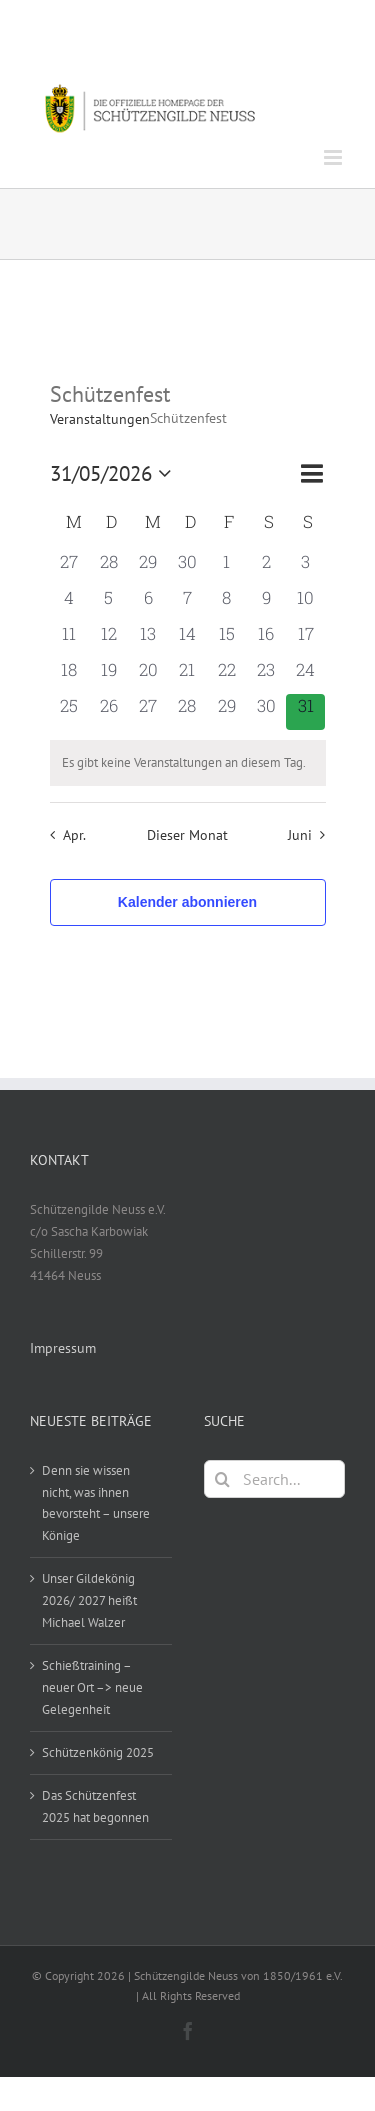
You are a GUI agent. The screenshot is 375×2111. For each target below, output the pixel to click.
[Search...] (275, 1479)
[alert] (188, 763)
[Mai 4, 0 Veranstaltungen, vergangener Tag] (69, 604)
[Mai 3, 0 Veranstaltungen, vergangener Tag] (305, 568)
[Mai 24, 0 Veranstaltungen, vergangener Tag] (305, 676)
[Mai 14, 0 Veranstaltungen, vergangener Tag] (187, 640)
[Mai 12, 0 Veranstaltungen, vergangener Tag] (108, 640)
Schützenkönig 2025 (98, 1752)
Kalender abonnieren (187, 902)
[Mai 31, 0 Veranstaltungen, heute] (305, 712)
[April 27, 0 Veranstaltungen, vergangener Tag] (69, 568)
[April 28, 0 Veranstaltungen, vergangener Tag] (108, 568)
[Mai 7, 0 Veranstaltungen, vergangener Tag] (187, 604)
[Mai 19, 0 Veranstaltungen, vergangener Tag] (108, 676)
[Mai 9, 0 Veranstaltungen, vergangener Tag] (266, 604)
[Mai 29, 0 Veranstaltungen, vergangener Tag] (226, 712)
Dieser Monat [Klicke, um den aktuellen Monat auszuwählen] (187, 834)
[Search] (223, 1479)
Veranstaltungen (100, 419)
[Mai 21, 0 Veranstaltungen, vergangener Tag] (187, 676)
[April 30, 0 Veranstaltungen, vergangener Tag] (187, 568)
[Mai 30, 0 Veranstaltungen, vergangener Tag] (266, 712)
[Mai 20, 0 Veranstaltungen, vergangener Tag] (147, 676)
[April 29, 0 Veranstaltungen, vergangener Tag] (147, 568)
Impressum (63, 1348)
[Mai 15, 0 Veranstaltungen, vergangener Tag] (226, 640)
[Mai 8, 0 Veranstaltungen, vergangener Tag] (226, 604)
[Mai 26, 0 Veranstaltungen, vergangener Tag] (108, 712)
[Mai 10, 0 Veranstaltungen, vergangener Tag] (305, 604)
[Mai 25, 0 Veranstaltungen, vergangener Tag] (69, 712)
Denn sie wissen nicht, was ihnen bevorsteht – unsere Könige (96, 1503)
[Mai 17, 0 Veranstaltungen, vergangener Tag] (305, 640)
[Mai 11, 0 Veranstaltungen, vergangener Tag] (69, 640)
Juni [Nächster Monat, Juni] (300, 834)
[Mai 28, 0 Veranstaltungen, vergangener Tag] (187, 712)
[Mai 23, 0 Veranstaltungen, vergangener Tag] (266, 676)
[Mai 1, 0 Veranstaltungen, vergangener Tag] (226, 568)
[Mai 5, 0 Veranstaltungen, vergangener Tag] (108, 604)
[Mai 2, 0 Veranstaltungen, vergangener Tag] (266, 568)
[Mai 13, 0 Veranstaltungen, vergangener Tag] (147, 640)
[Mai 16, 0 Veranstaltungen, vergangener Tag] (266, 640)
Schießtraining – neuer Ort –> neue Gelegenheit (92, 1687)
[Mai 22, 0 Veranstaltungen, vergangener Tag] (226, 676)
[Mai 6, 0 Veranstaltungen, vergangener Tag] (147, 604)
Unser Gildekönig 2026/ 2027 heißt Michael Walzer (89, 1600)
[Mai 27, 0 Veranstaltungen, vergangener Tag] (147, 712)
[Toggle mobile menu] (334, 157)
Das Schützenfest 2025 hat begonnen (95, 1806)
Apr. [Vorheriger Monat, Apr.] (74, 834)
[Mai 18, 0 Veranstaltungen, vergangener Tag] (69, 676)
